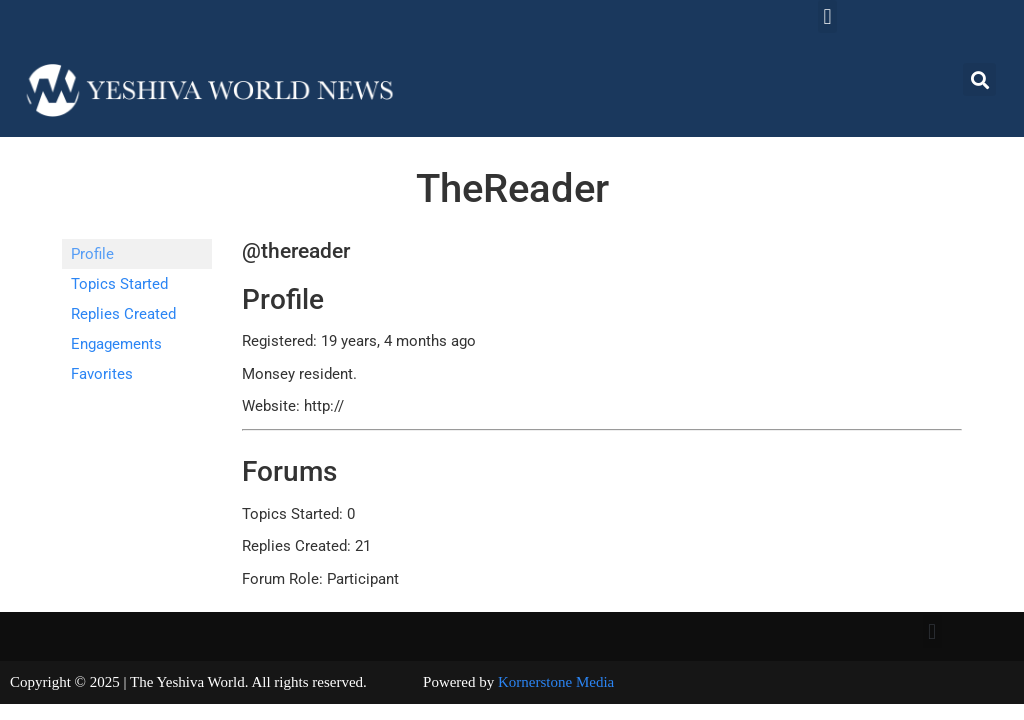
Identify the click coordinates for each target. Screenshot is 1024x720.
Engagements (116, 344)
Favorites (102, 374)
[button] (827, 16)
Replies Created (123, 314)
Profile (92, 254)
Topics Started (119, 284)
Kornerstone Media (556, 682)
